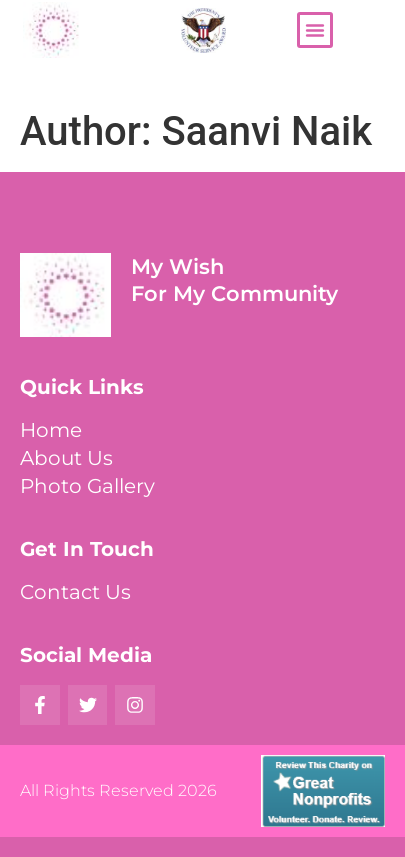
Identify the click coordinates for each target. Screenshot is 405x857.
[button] (315, 30)
